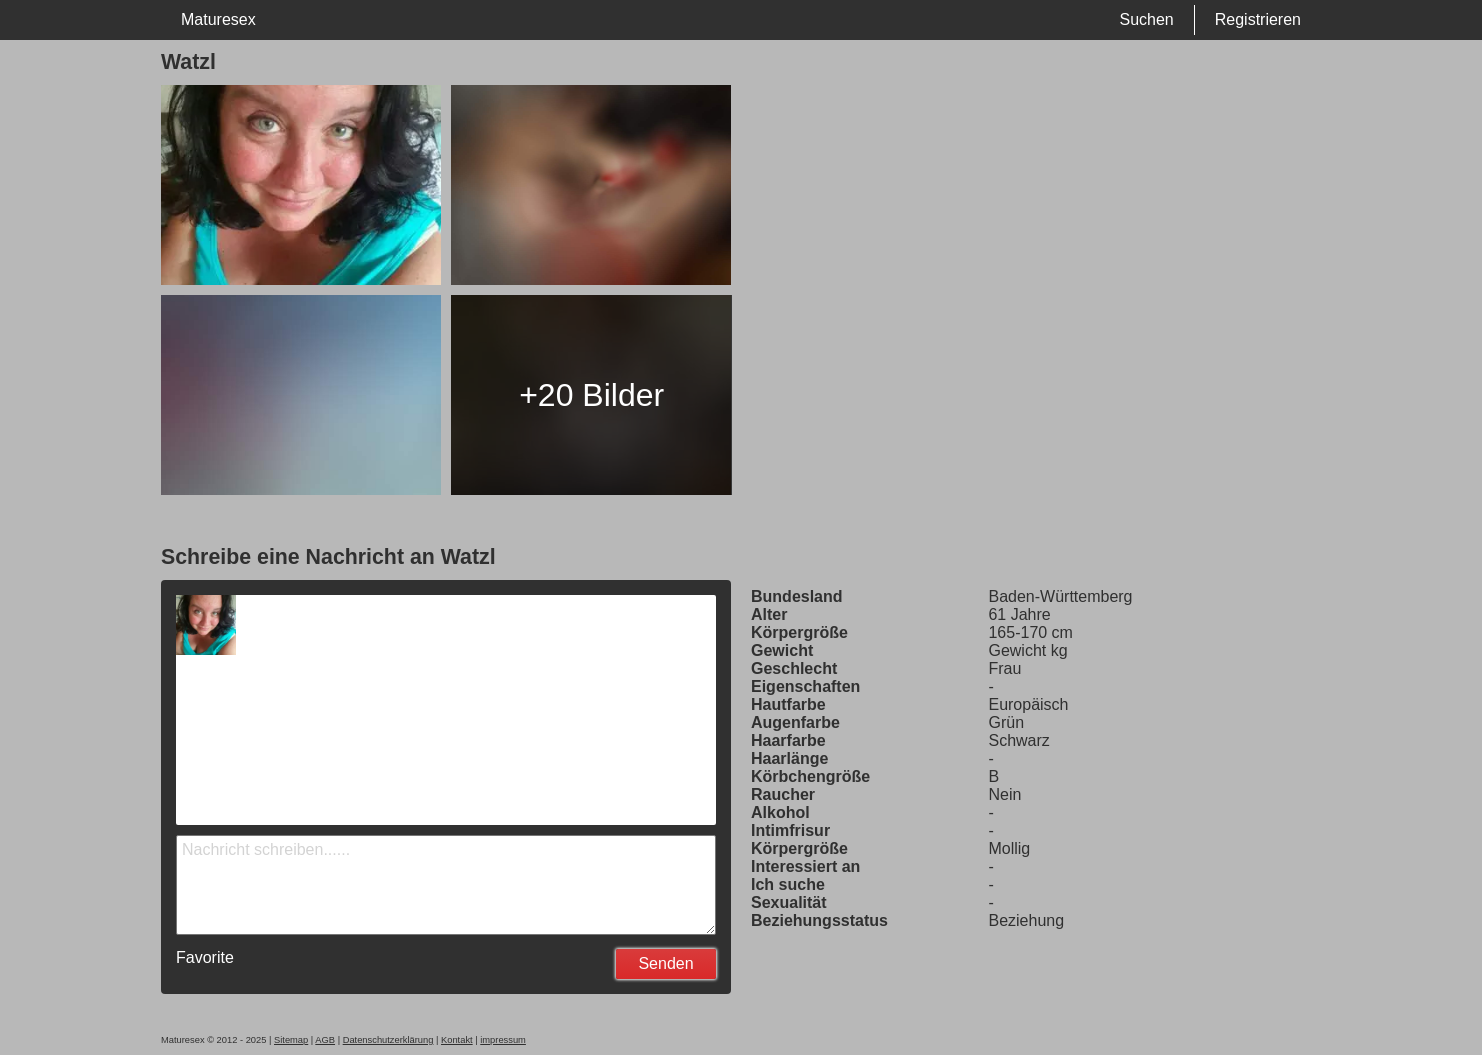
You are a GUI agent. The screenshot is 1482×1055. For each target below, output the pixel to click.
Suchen (1146, 19)
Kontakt (457, 1040)
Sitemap (291, 1040)
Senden (665, 963)
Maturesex (218, 19)
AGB (325, 1040)
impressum (503, 1040)
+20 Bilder (591, 395)
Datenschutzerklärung (388, 1040)
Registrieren (1258, 19)
